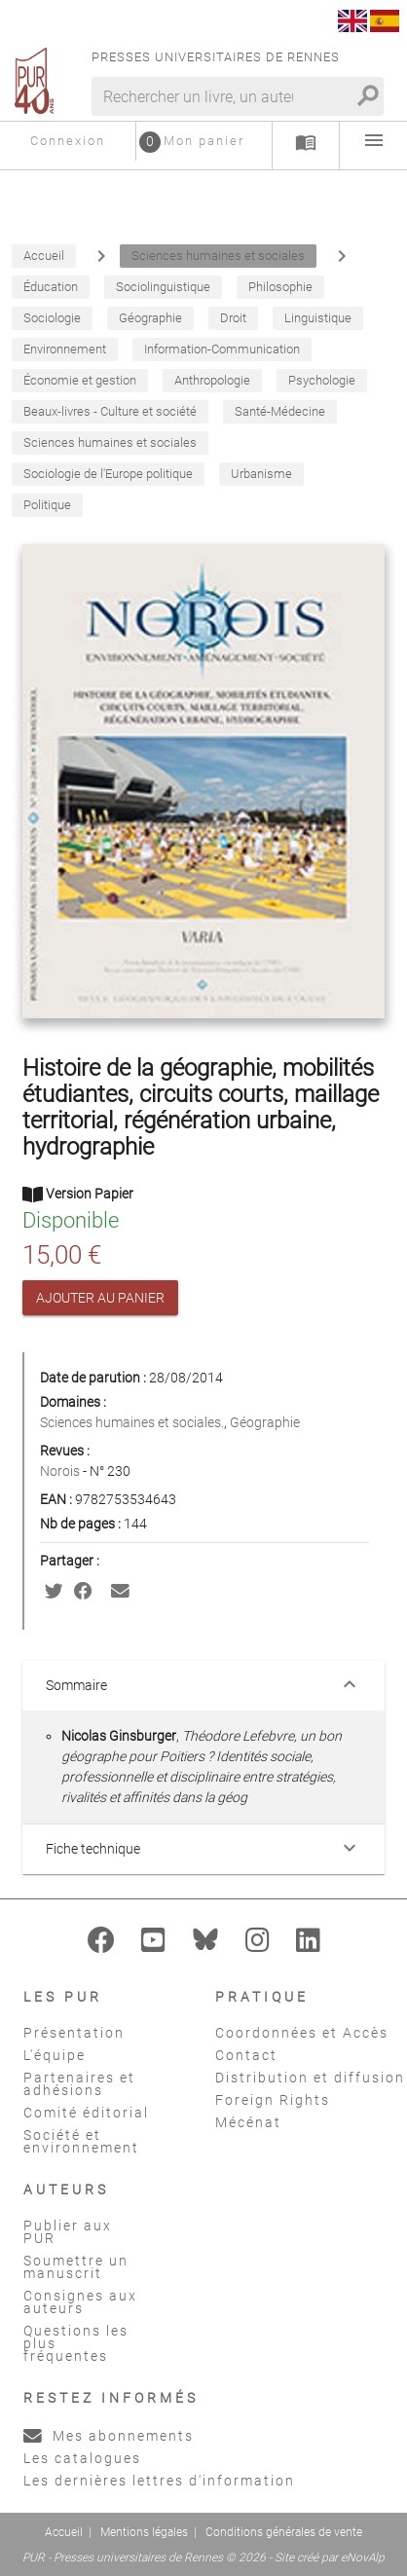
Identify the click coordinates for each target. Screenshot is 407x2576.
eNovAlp (363, 2557)
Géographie (265, 1422)
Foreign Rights (272, 2100)
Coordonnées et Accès (301, 2033)
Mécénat (248, 2122)
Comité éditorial (86, 2112)
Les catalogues (82, 2458)
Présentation (74, 2033)
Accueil (64, 2532)
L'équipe (54, 2055)
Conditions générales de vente (283, 2532)
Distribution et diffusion (310, 2077)
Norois (61, 1471)
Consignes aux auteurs (80, 2302)
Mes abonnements (108, 2436)
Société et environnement (81, 2141)
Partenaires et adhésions (79, 2084)
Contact (246, 2055)
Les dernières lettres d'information (159, 2480)
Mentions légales (144, 2532)
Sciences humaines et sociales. (132, 1422)
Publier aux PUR (67, 2232)
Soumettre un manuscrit (76, 2267)
